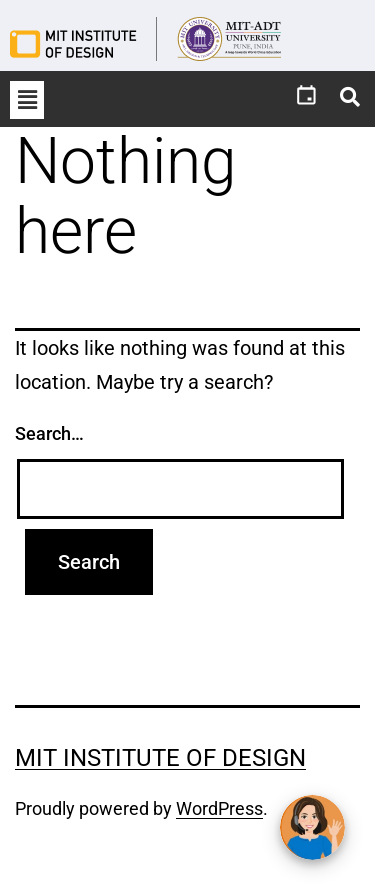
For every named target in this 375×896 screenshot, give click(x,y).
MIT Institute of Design (160, 758)
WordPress (219, 808)
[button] (27, 100)
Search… (49, 433)
